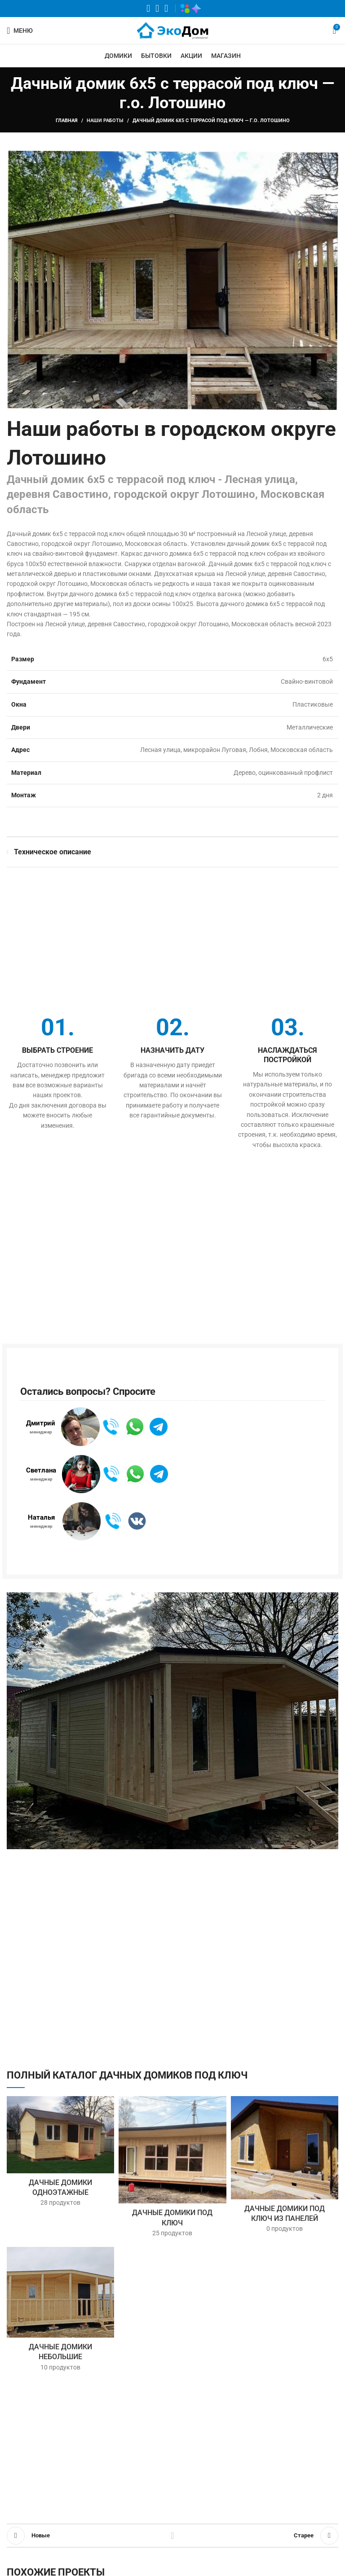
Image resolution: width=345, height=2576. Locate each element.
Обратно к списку (172, 2536)
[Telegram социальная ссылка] (166, 8)
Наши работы (105, 120)
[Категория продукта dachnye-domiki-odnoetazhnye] (60, 2154)
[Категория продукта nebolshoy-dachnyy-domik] (60, 2312)
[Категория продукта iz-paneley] (284, 2167)
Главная (67, 120)
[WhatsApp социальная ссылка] (148, 8)
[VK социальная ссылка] (157, 8)
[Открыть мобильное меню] (19, 31)
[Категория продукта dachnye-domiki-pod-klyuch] (172, 2169)
